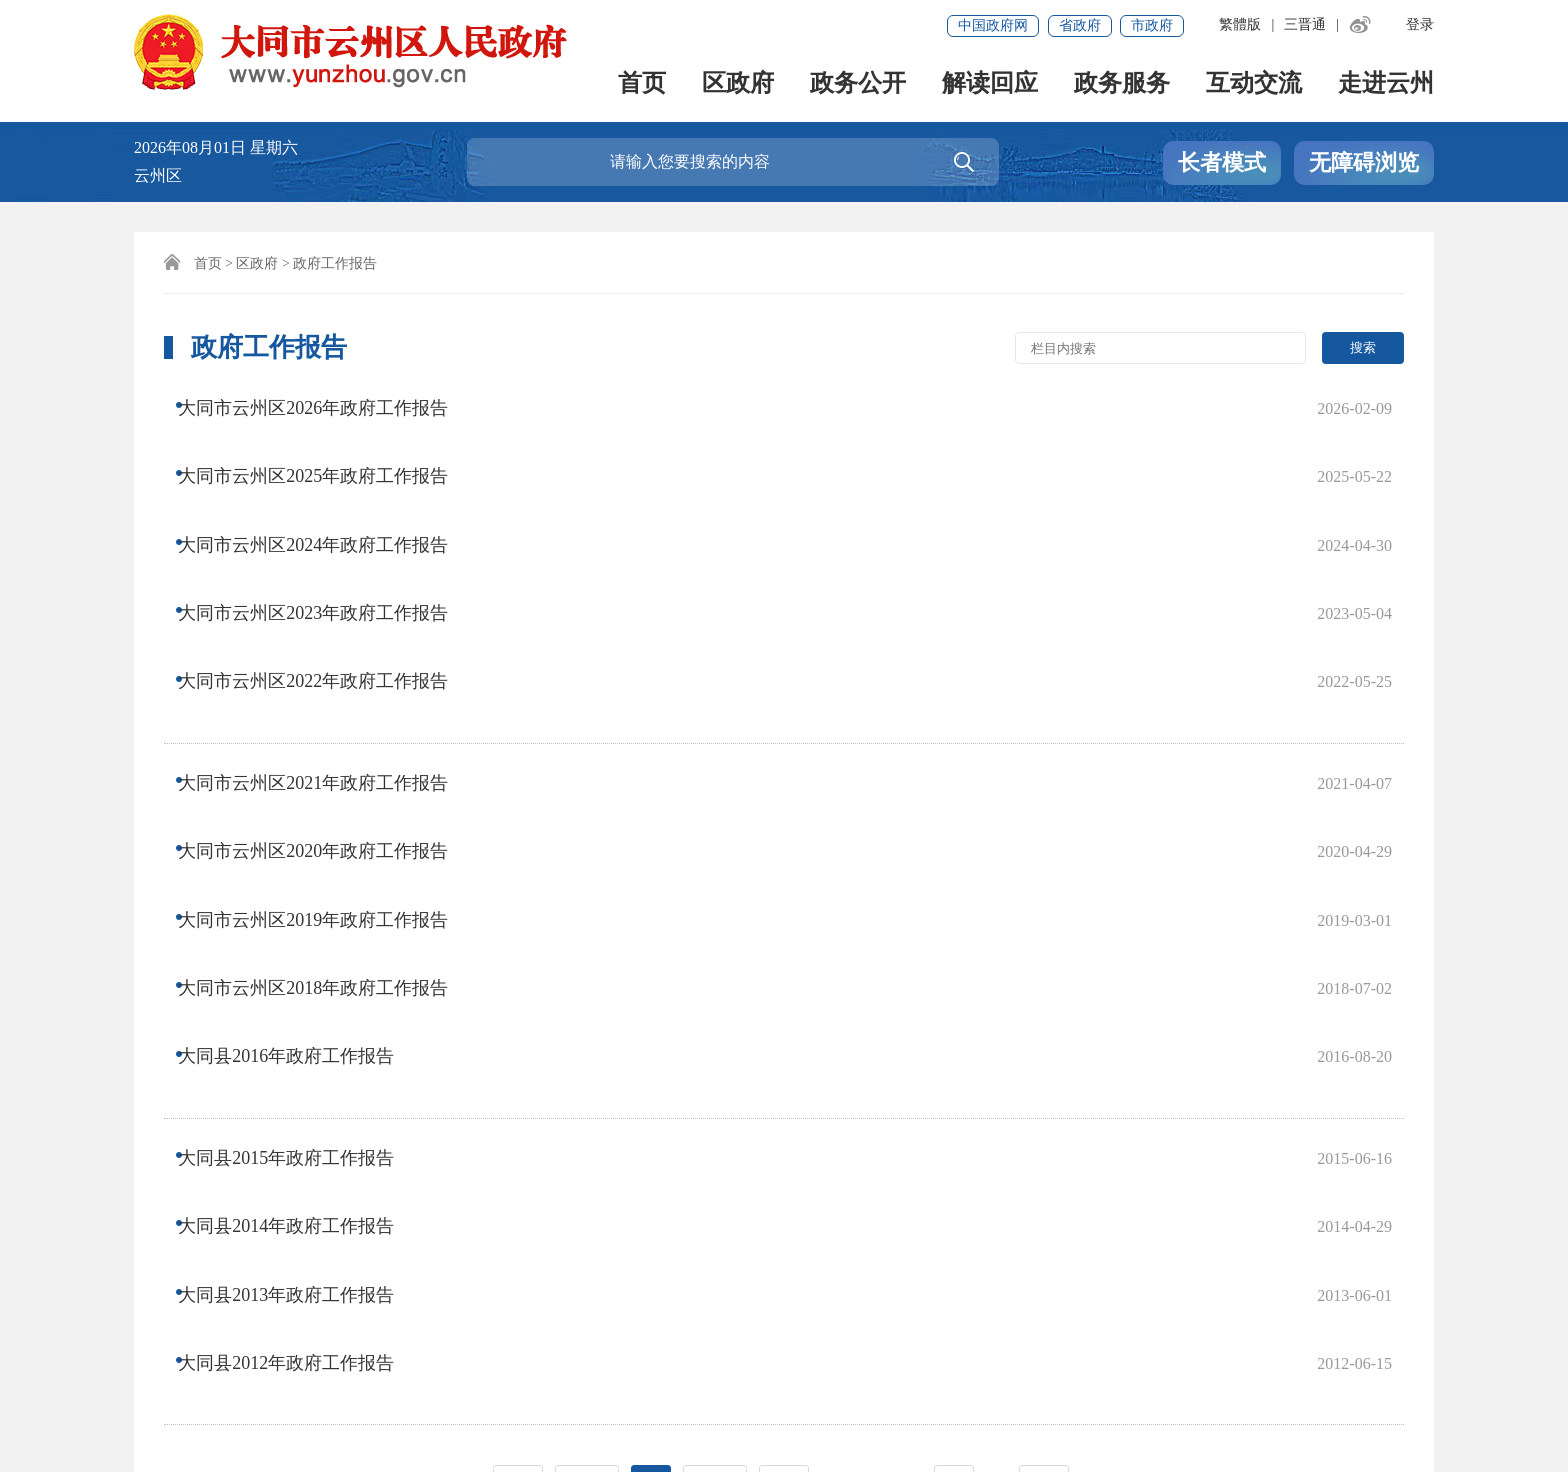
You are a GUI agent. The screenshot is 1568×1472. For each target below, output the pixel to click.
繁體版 (1240, 24)
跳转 (1044, 1087)
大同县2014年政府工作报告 (303, 911)
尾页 (784, 1087)
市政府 (1152, 25)
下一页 (715, 1087)
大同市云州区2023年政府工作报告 (330, 525)
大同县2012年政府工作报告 (303, 991)
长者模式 (1222, 163)
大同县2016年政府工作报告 (303, 798)
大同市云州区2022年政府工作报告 (330, 565)
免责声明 (176, 1301)
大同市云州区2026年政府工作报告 (330, 405)
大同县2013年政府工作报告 (303, 951)
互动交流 (1254, 85)
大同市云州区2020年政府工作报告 (330, 678)
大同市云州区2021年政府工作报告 (330, 638)
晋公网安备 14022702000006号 (648, 1397)
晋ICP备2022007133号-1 (227, 1397)
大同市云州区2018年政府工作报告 (330, 758)
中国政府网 (993, 25)
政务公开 (858, 85)
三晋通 (1305, 24)
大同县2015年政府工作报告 (303, 871)
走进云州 (1386, 85)
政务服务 (1122, 85)
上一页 (587, 1087)
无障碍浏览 (1364, 163)
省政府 (1080, 25)
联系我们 (271, 1301)
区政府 (738, 85)
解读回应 (990, 85)
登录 (1420, 24)
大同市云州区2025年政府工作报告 (330, 445)
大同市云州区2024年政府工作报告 (330, 485)
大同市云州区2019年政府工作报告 (330, 718)
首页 (642, 85)
